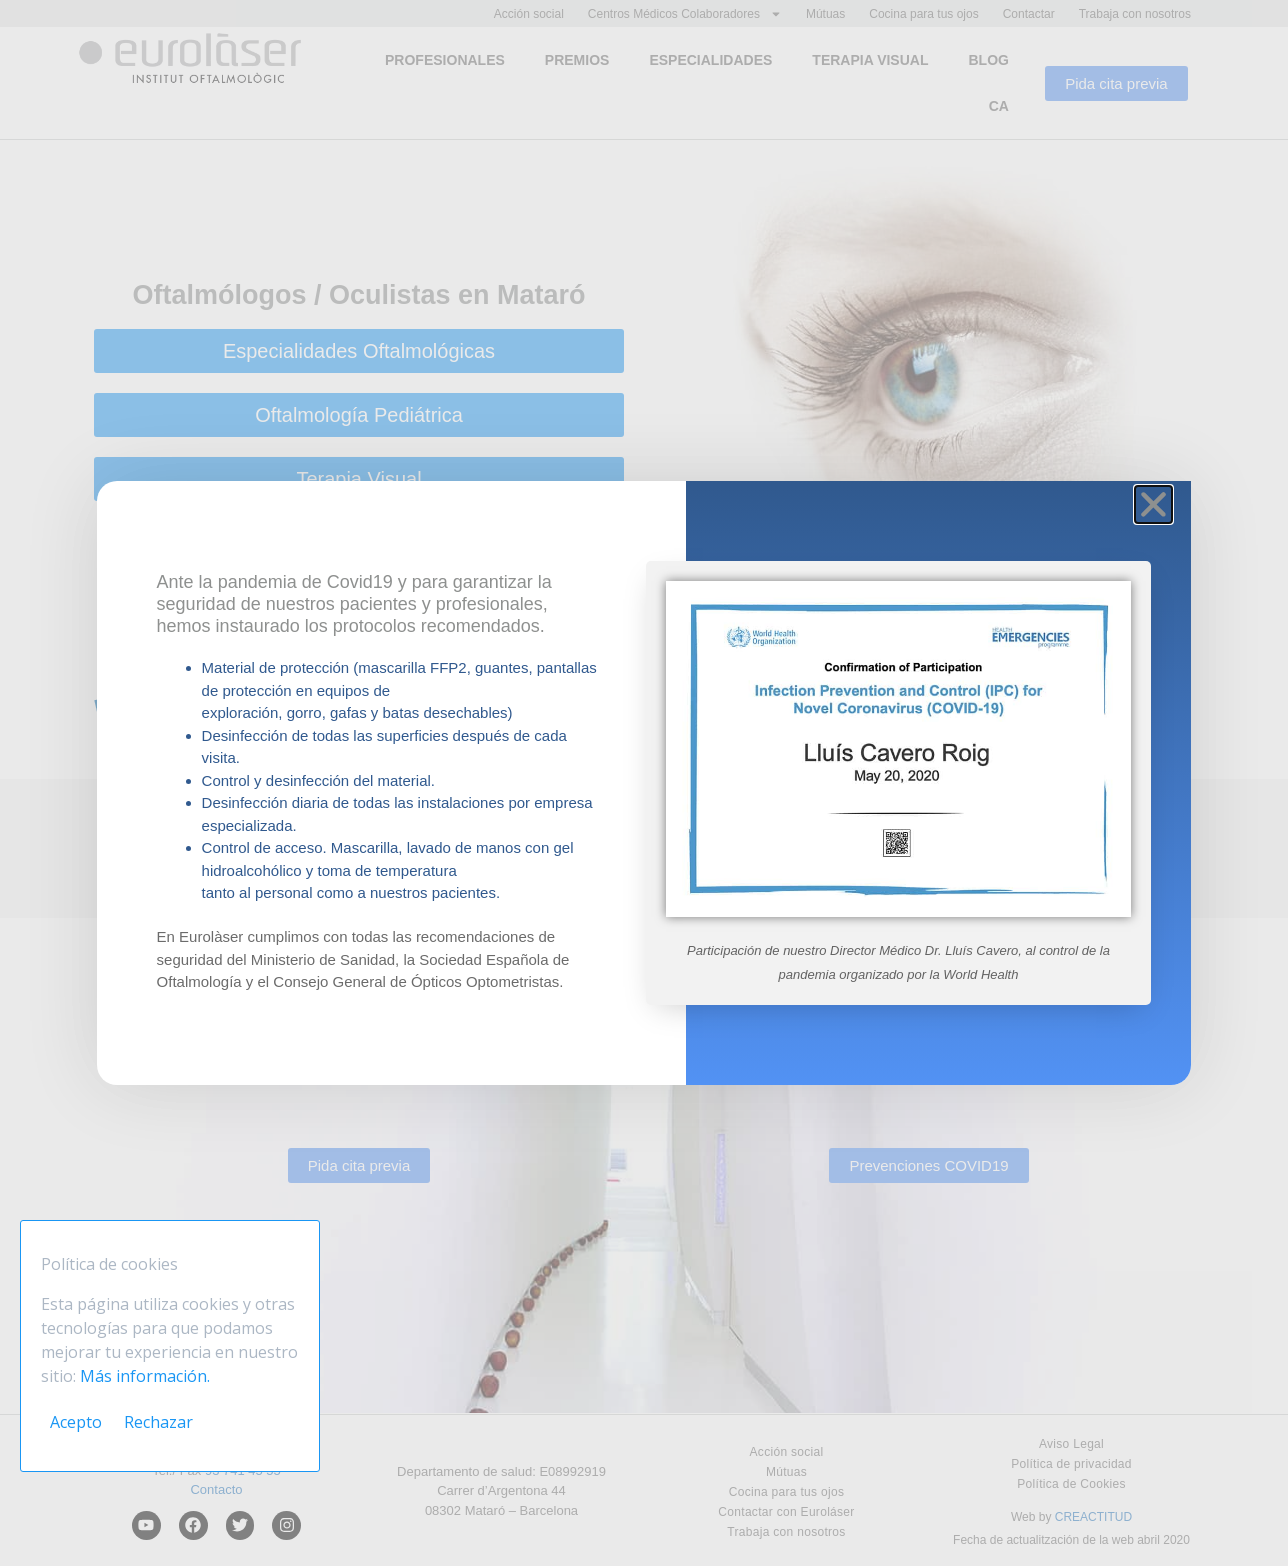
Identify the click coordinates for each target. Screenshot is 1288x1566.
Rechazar (158, 1422)
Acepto (76, 1422)
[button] (1153, 504)
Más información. (145, 1376)
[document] (644, 783)
